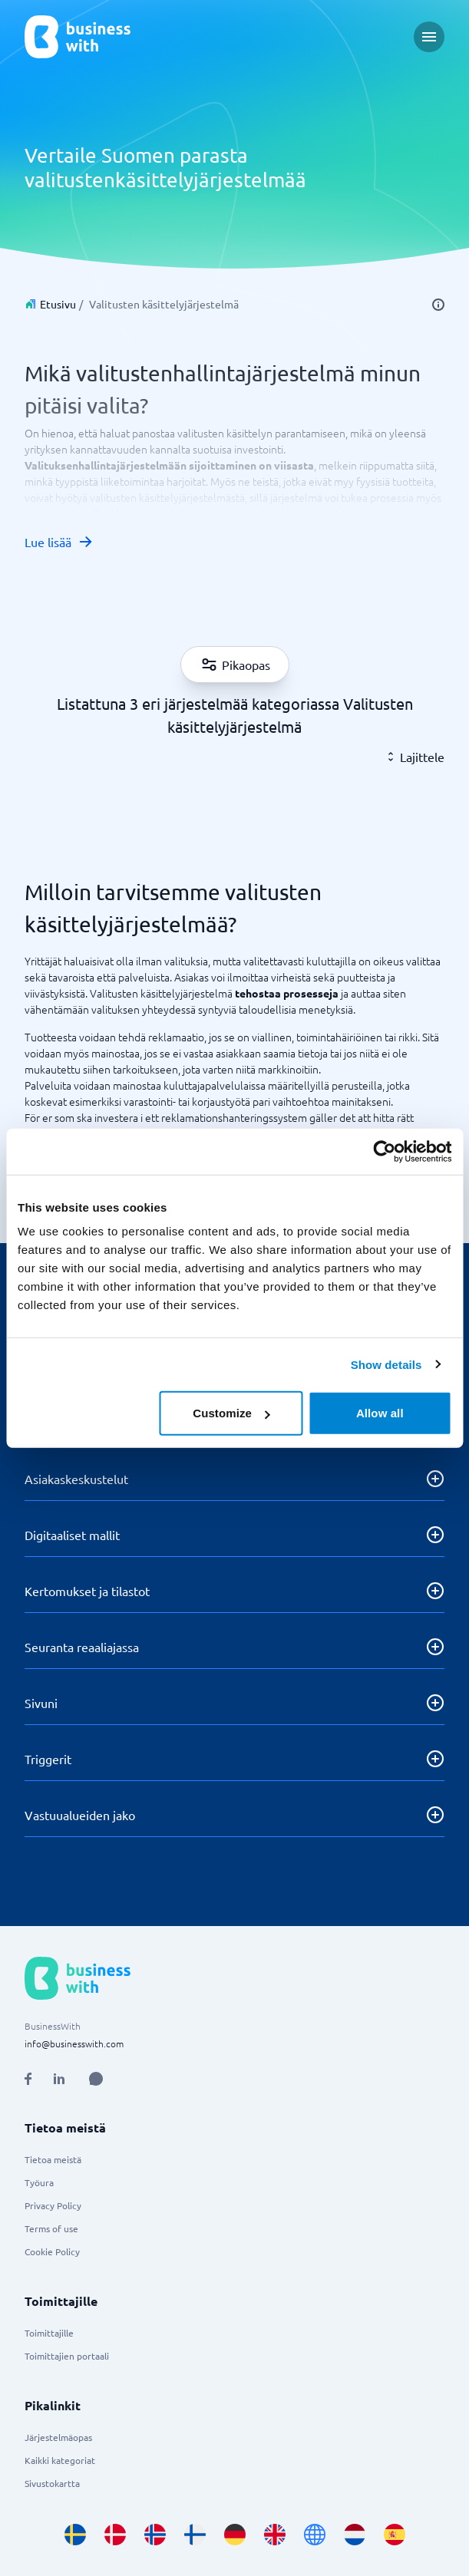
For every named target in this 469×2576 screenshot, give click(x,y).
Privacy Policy (53, 2205)
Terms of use (51, 2228)
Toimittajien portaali (67, 2356)
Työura (39, 2182)
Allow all (380, 1413)
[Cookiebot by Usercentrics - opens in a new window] (384, 1151)
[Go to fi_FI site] (195, 2534)
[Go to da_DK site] (115, 2534)
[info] (438, 304)
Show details (386, 1363)
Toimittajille (49, 2333)
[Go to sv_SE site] (75, 2534)
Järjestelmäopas (58, 2437)
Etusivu (58, 304)
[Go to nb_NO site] (155, 2534)
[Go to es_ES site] (394, 2534)
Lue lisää (59, 541)
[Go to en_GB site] (275, 2534)
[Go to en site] (314, 2534)
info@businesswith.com (74, 2043)
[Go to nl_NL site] (354, 2534)
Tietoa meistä (53, 2159)
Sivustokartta (52, 2483)
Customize (231, 1413)
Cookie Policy (52, 2251)
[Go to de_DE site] (235, 2534)
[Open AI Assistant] (96, 2079)
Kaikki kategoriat (60, 2460)
